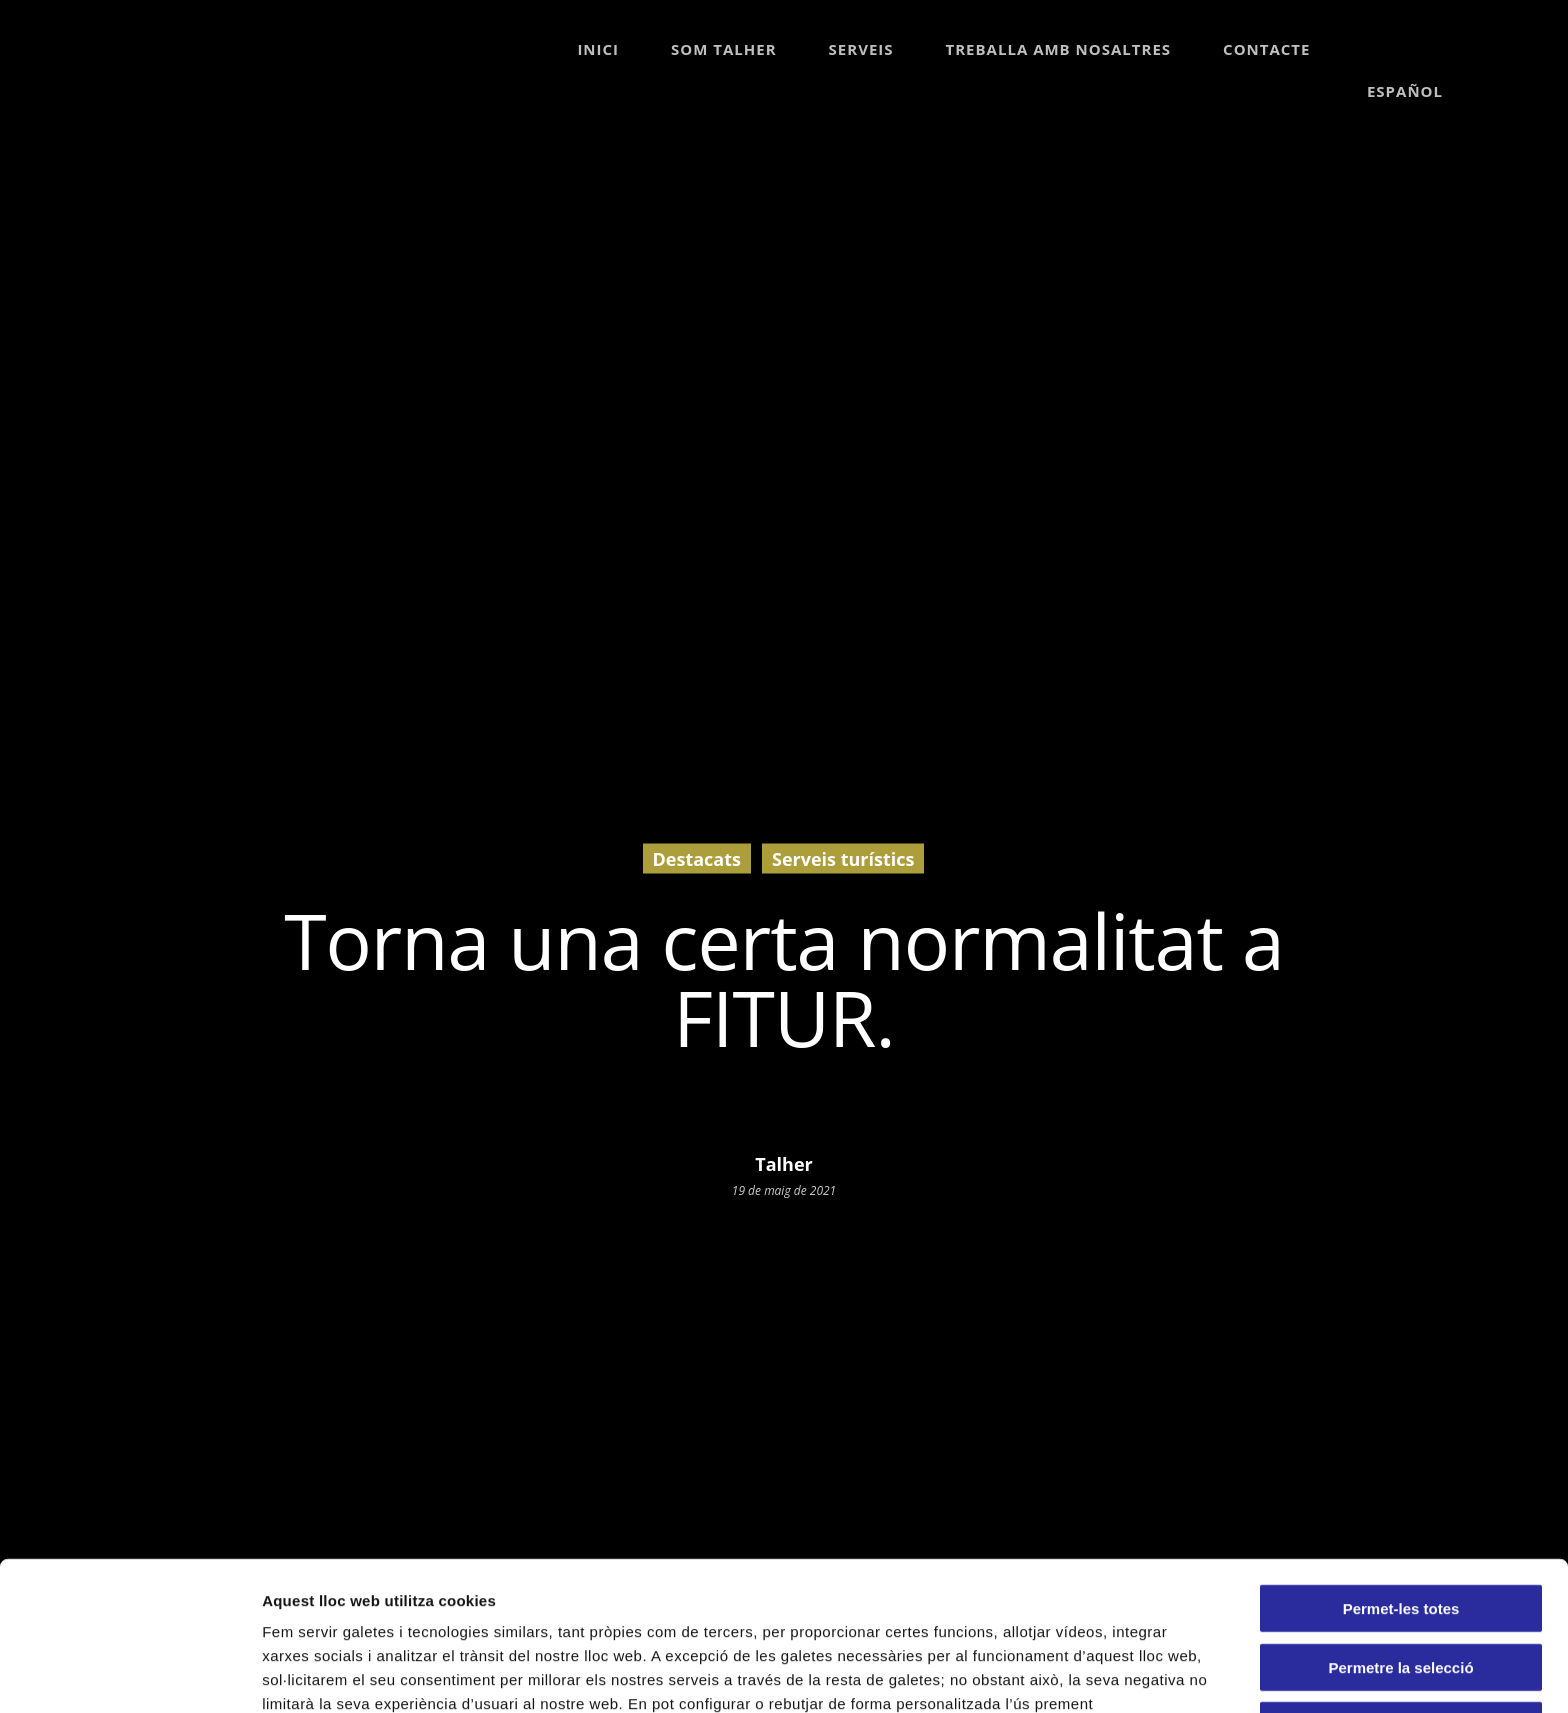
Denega (1401, 1576)
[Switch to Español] (1403, 49)
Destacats (697, 858)
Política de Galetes (785, 1578)
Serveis (861, 49)
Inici (598, 49)
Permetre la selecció (1400, 1518)
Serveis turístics (843, 858)
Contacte (1266, 49)
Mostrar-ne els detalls (340, 1673)
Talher (783, 1163)
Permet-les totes (1401, 1459)
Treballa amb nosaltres (1059, 49)
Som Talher (724, 49)
